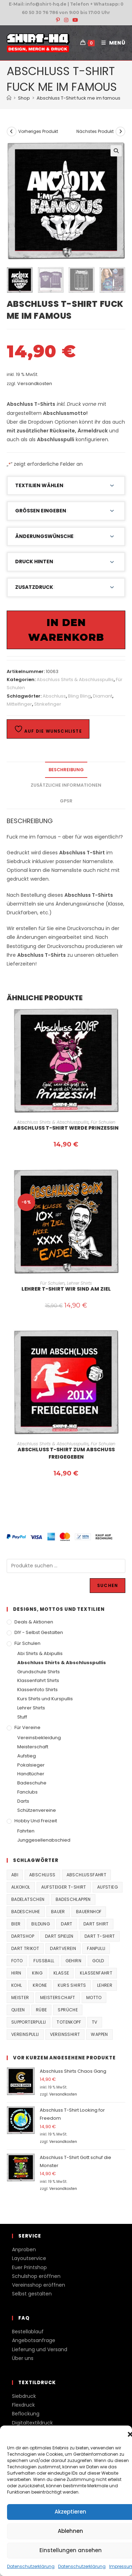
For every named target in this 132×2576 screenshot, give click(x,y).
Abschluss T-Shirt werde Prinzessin (66, 1127)
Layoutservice (29, 2258)
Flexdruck (23, 2404)
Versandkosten (34, 383)
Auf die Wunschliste (48, 729)
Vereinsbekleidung (39, 1737)
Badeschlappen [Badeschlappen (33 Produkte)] (73, 1899)
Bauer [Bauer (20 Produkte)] (58, 1912)
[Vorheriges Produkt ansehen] (12, 131)
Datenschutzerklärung (31, 2566)
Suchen (107, 1585)
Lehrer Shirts (79, 1283)
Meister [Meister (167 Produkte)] (20, 1997)
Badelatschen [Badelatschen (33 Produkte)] (28, 1899)
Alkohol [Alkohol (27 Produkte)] (20, 1887)
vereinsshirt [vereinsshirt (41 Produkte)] (65, 2034)
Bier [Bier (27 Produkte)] (16, 1924)
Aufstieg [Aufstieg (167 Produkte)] (107, 1887)
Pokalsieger (31, 1765)
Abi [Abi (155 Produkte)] (14, 1875)
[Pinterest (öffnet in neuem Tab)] (58, 20)
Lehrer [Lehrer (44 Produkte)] (104, 1985)
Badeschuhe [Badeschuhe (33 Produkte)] (25, 1912)
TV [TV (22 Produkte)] (95, 2022)
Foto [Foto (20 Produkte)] (17, 1961)
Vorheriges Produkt (38, 131)
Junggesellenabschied (43, 1840)
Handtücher (30, 1773)
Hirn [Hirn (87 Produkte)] (16, 1973)
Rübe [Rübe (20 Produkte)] (41, 2010)
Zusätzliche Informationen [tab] (66, 785)
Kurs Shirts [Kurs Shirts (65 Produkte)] (72, 1985)
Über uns (22, 2358)
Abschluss (54, 696)
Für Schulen (103, 1122)
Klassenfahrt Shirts (38, 1680)
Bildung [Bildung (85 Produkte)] (40, 1924)
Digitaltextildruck (32, 2422)
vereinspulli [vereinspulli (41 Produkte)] (25, 2034)
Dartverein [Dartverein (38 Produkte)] (63, 1948)
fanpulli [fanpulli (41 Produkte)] (96, 1948)
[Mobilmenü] (111, 42)
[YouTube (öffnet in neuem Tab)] (74, 20)
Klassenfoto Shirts (37, 1689)
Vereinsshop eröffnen (38, 2284)
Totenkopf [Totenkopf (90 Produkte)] (69, 2022)
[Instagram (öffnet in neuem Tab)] (66, 20)
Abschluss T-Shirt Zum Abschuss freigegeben (66, 1453)
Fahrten (25, 1831)
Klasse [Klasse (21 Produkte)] (61, 1973)
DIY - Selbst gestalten (38, 1632)
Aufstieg (26, 1756)
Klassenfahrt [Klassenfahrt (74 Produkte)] (96, 1973)
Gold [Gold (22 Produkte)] (98, 1961)
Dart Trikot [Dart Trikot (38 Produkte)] (25, 1948)
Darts (23, 1801)
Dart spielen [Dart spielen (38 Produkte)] (59, 1936)
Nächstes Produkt (95, 131)
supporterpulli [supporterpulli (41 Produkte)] (28, 2022)
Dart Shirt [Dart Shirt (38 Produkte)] (96, 1924)
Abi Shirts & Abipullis (40, 1653)
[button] (116, 150)
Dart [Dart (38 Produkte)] (67, 1924)
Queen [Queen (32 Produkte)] (18, 2010)
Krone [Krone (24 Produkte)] (40, 1985)
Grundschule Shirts (38, 1671)
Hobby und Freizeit (35, 1820)
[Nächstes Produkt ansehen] (120, 131)
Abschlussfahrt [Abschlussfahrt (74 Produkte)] (87, 1875)
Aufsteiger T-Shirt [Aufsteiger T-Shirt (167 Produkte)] (63, 1887)
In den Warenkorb (66, 630)
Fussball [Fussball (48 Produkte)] (43, 1961)
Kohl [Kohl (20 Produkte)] (16, 1985)
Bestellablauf (28, 2331)
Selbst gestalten (32, 2293)
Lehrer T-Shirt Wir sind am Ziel (66, 1288)
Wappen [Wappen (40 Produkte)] (99, 2034)
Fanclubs (27, 1792)
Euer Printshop (29, 2267)
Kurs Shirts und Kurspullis (45, 1698)
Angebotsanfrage (33, 2340)
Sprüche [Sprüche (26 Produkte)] (68, 2010)
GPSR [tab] (66, 801)
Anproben (24, 2249)
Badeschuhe (31, 1783)
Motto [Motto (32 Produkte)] (94, 1997)
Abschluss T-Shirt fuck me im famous (78, 98)
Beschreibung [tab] (66, 770)
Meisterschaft (32, 1746)
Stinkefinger (47, 704)
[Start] (9, 98)
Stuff (22, 1717)
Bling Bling (79, 696)
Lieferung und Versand (39, 2349)
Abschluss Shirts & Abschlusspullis (75, 679)
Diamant (102, 696)
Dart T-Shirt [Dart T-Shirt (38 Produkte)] (99, 1936)
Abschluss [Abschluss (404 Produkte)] (42, 1875)
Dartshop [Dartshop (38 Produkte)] (22, 1936)
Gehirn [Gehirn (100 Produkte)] (73, 1961)
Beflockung (25, 2413)
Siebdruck (24, 2396)
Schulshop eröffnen (36, 2276)
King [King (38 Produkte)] (37, 1973)
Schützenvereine (36, 1810)
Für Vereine (27, 1727)
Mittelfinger (19, 704)
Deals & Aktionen (33, 1622)
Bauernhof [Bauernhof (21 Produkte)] (89, 1912)
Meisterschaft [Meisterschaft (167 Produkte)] (57, 1997)
